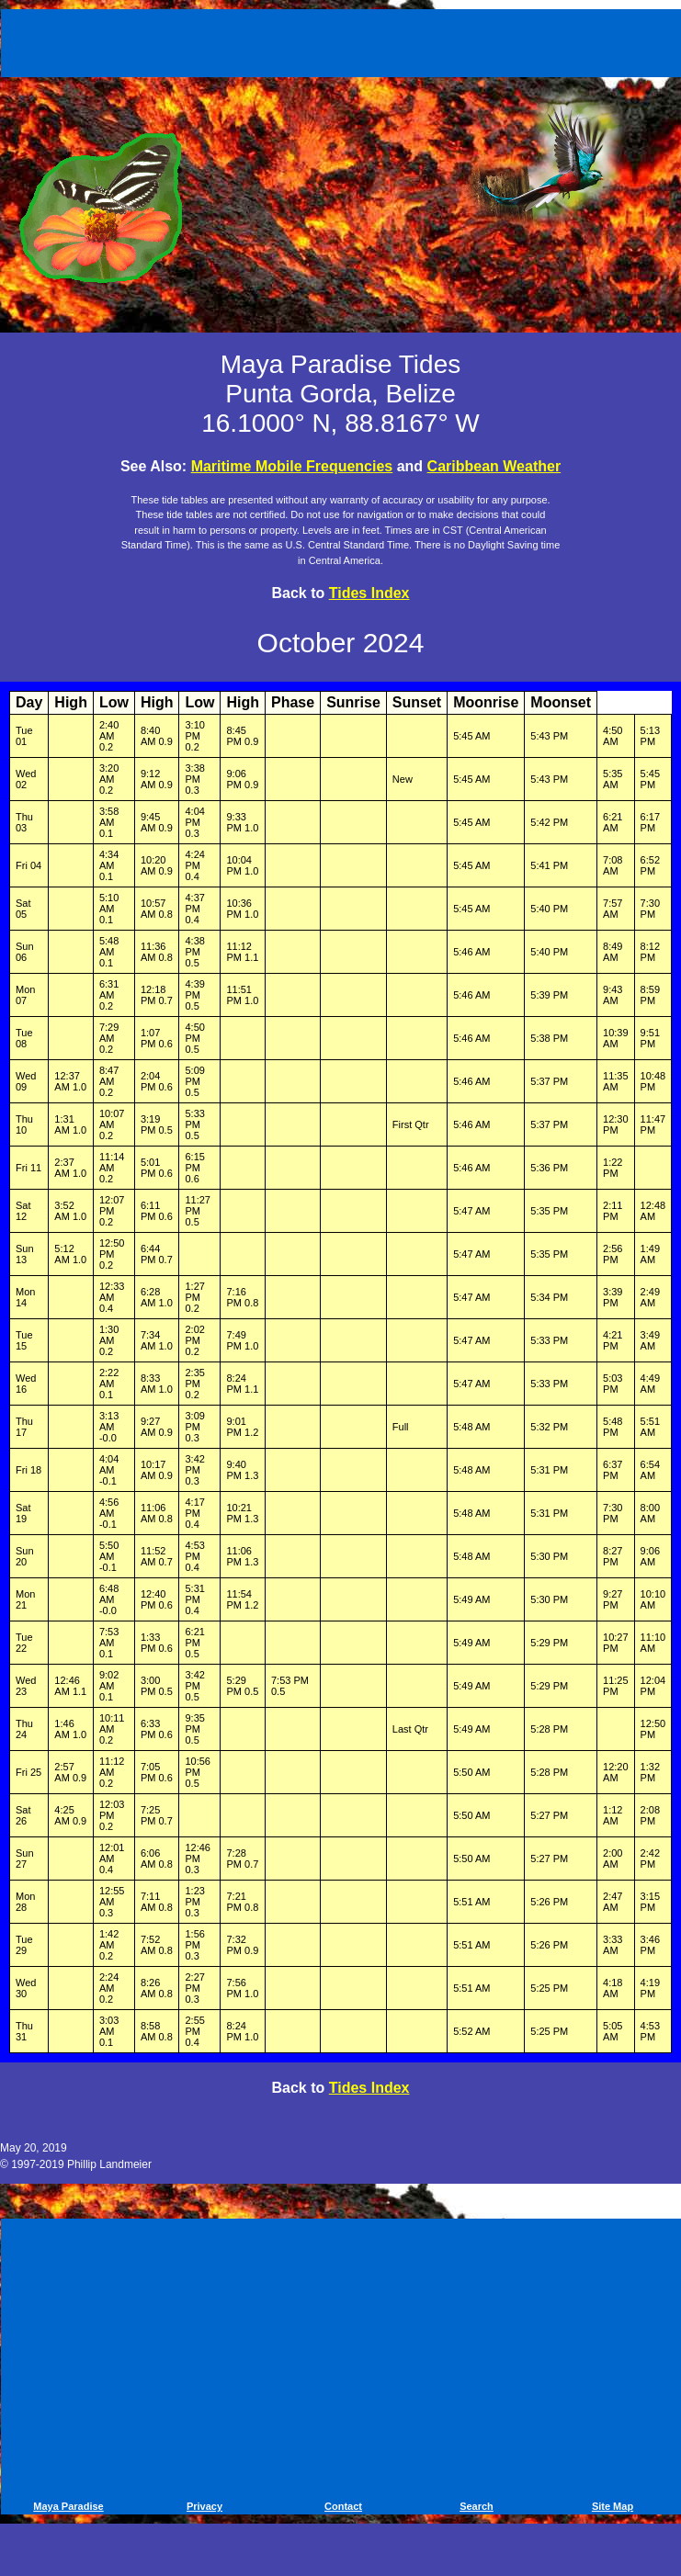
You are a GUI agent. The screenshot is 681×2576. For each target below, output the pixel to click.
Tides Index (369, 593)
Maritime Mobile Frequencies (292, 466)
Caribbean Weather (494, 466)
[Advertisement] (343, 39)
